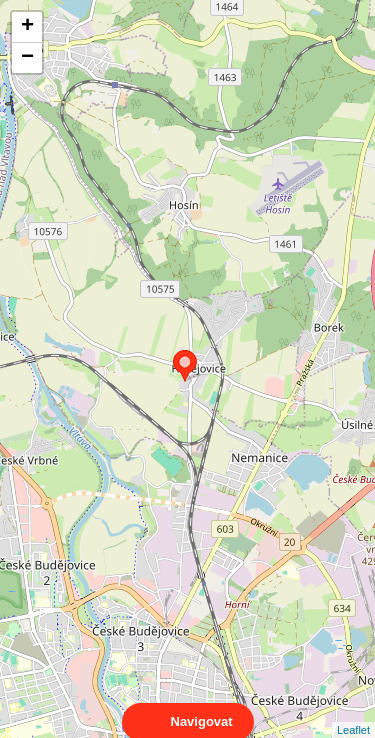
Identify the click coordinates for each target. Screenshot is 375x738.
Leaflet (353, 712)
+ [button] (27, 27)
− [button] (27, 58)
